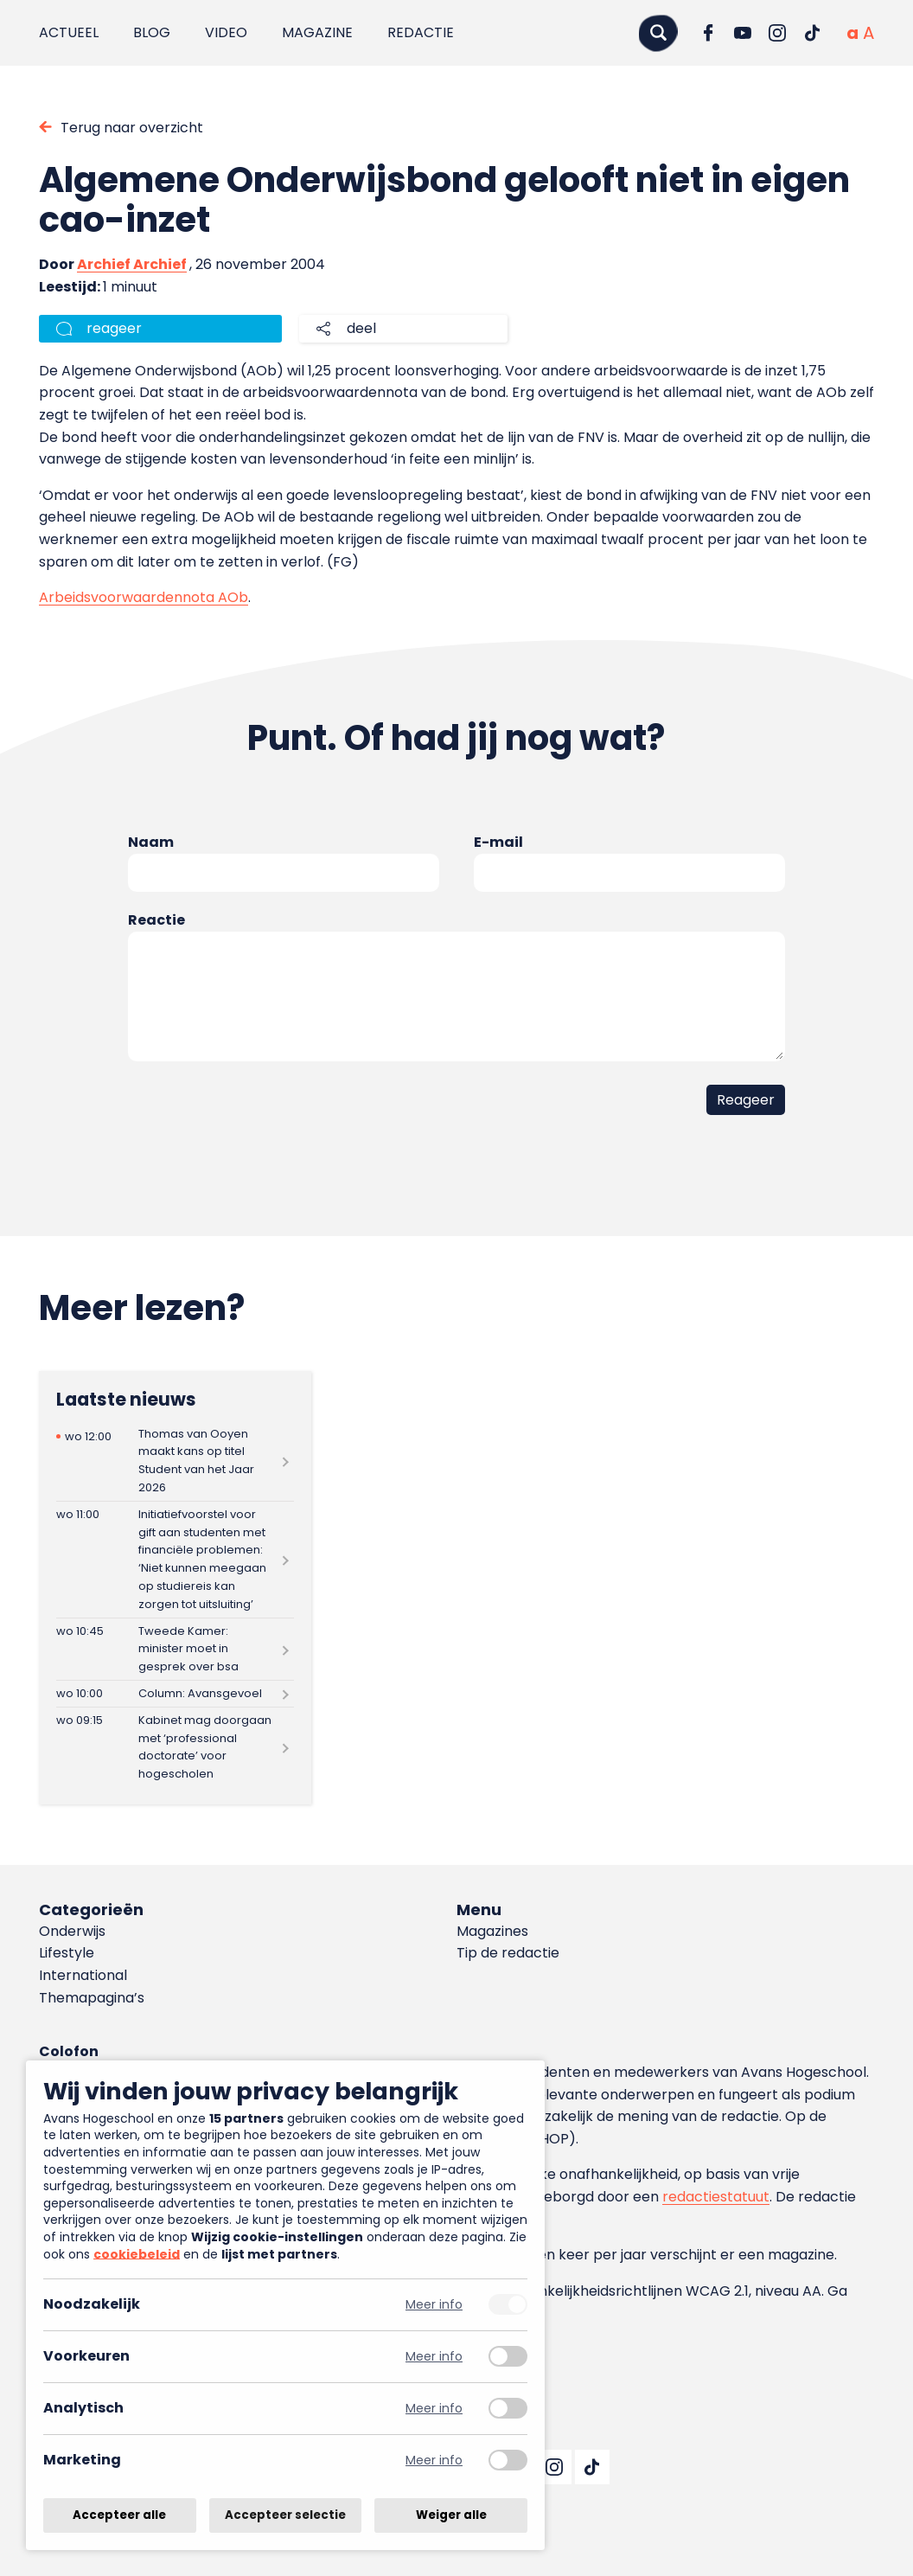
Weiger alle (451, 2515)
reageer (114, 328)
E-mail (498, 842)
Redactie (420, 32)
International (83, 1975)
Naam (151, 842)
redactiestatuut (715, 2197)
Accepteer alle (119, 2515)
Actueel (69, 32)
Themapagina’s (91, 1998)
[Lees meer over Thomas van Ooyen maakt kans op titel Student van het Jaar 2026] (175, 1461)
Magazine (317, 32)
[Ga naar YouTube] (742, 33)
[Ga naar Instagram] (777, 33)
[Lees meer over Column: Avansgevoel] (175, 1694)
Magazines (492, 1931)
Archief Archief (132, 264)
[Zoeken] (658, 32)
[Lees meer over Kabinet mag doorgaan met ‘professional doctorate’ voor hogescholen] (175, 1747)
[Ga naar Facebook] (708, 33)
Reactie (156, 920)
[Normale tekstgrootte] (852, 33)
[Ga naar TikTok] (812, 33)
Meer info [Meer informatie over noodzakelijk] (434, 2305)
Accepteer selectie (285, 2515)
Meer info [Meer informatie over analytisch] (434, 2408)
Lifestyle (66, 1953)
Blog (151, 32)
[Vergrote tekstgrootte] (868, 33)
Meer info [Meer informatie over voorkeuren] (434, 2357)
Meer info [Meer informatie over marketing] (434, 2460)
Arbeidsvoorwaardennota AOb (143, 597)
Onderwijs (72, 1931)
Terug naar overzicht (132, 128)
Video (226, 32)
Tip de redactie (507, 1953)
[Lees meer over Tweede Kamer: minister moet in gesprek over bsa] (175, 1649)
